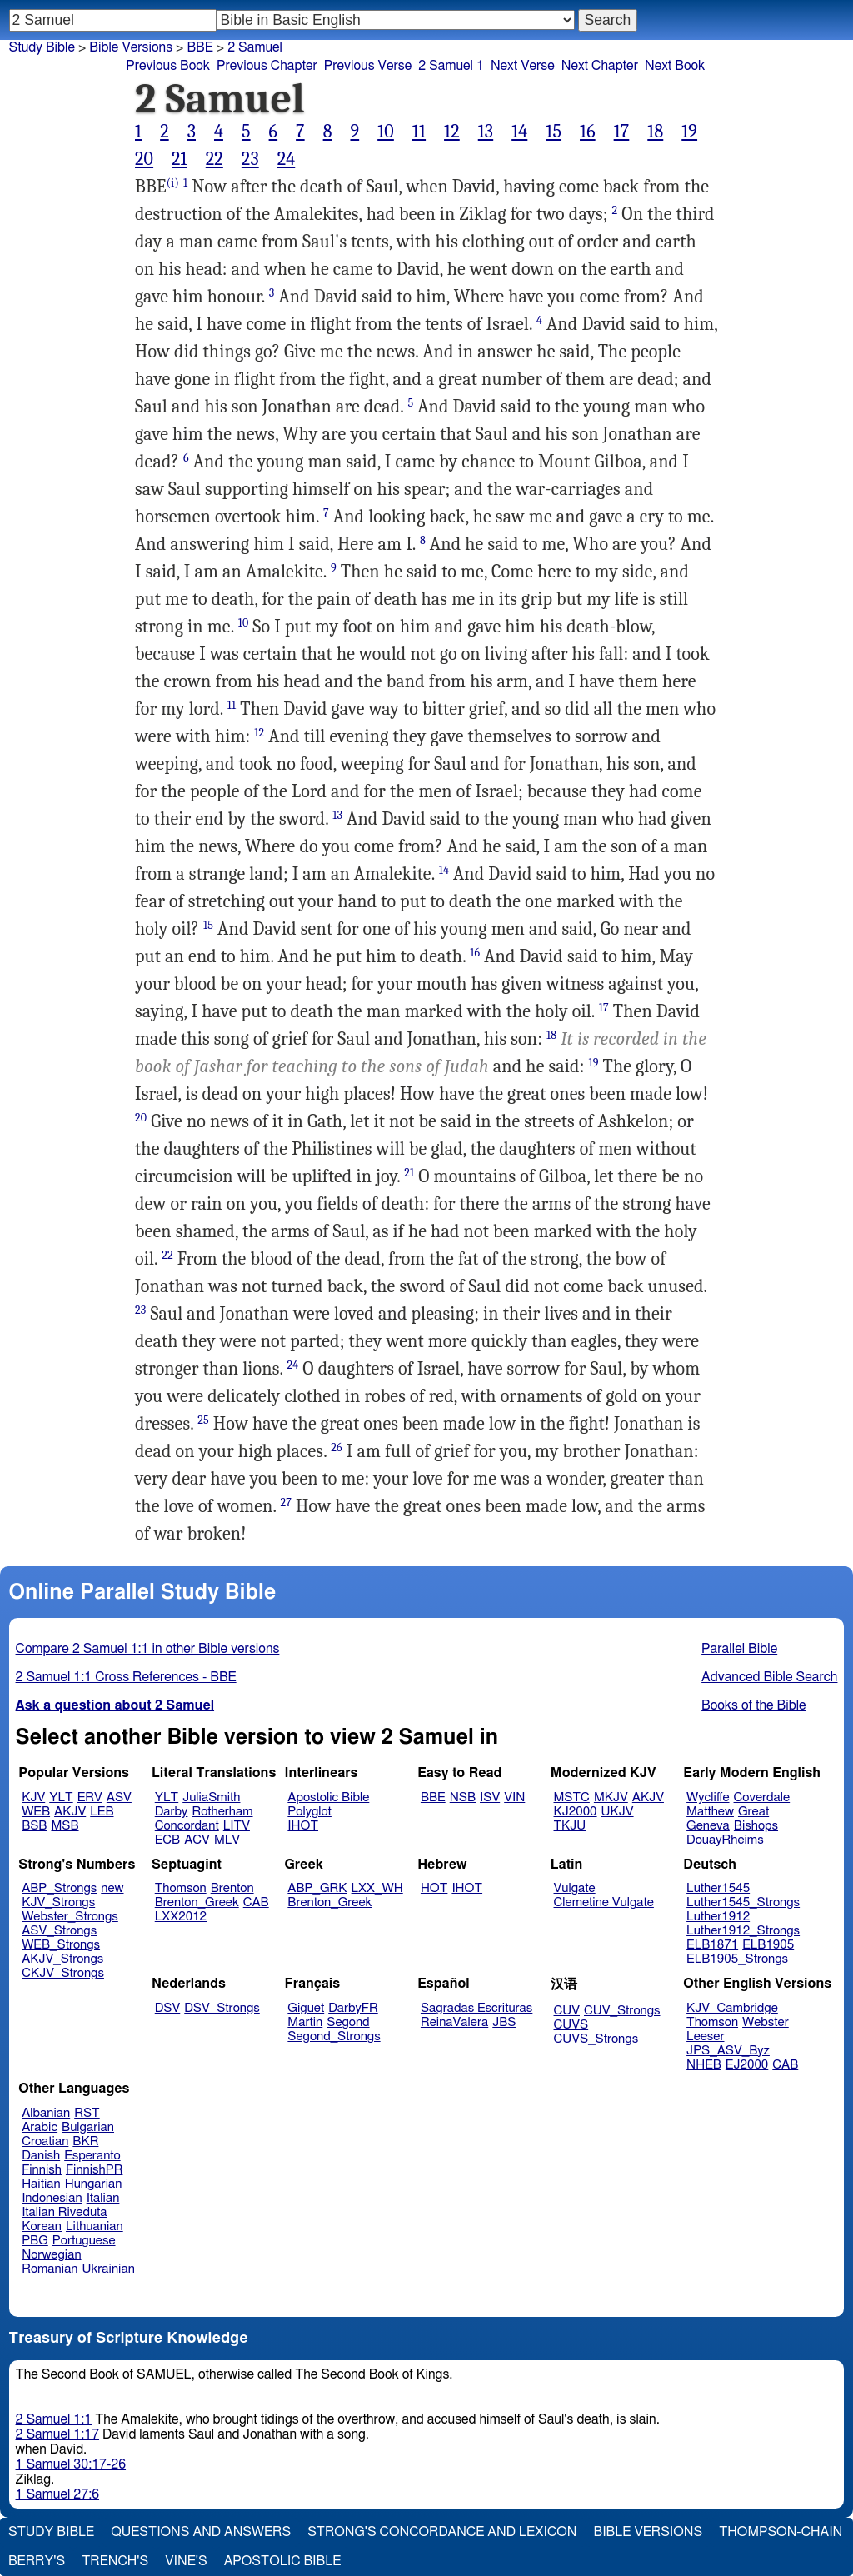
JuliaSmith (211, 1797)
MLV (227, 1840)
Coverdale (762, 1797)
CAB (256, 1902)
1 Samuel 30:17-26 (71, 2464)
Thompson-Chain (780, 2532)
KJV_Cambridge (732, 2008)
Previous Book (168, 65)
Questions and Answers (201, 2532)
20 (144, 159)
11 (419, 131)
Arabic (39, 2127)
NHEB (703, 2065)
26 (336, 1447)
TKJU (570, 1826)
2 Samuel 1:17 (57, 2434)
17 (622, 131)
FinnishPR (94, 2170)
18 (655, 131)
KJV (33, 1797)
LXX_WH (377, 1888)
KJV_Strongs (58, 1902)
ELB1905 (768, 1945)
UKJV (617, 1811)
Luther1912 (718, 1916)
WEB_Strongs (61, 1945)
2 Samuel (254, 47)
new (112, 1888)
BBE (433, 1797)
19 (689, 131)
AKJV (70, 1811)
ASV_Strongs (59, 1931)
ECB (167, 1840)
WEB (36, 1811)
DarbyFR (353, 2008)
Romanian (49, 2269)
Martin (304, 2022)
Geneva (708, 1826)
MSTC (572, 1797)
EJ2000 (747, 2065)
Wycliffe (707, 1797)
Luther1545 (718, 1888)
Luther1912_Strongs (743, 1931)
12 (452, 131)
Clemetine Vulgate (604, 1902)
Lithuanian (94, 2226)
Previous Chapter (267, 65)
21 (179, 159)
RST (87, 2113)
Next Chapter (599, 65)
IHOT (302, 1826)
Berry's (36, 2561)
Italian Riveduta (64, 2212)
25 (203, 1420)
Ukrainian (108, 2269)
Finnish (42, 2170)
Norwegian (51, 2255)
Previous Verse (368, 65)
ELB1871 (712, 1945)
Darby (171, 1811)
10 (385, 131)
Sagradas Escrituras (476, 2008)
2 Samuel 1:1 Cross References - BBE (126, 1677)
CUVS (571, 2025)
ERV (89, 1797)
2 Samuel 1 (451, 65)
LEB (101, 1811)
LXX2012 (181, 1916)
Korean (42, 2226)
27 (286, 1502)
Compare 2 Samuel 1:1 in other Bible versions (148, 1648)
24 (286, 159)
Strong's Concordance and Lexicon (441, 2532)
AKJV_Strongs (62, 1959)
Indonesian (52, 2198)
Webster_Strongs (70, 1916)
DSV (168, 2008)
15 (553, 131)
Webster (765, 2022)
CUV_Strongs (622, 2010)
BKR (85, 2141)
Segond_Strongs (333, 2036)
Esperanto (92, 2155)
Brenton (232, 1888)
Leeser (705, 2036)
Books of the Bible (753, 1705)
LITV (236, 1826)
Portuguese (84, 2240)
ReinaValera (454, 2022)
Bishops (756, 1826)
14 (519, 131)
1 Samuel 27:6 (57, 2494)
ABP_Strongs (59, 1888)
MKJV (611, 1797)
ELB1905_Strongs (737, 1959)
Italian (103, 2198)
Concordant (187, 1826)
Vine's (186, 2561)
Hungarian (93, 2184)
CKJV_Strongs (63, 1973)
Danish (41, 2155)
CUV (567, 2010)
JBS (504, 2022)
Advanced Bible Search (769, 1677)
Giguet (305, 2008)
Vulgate (575, 1888)
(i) (173, 183)
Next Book (675, 65)
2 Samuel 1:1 (54, 2419)
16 (588, 131)
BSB (34, 1826)
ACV (197, 1840)
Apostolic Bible (283, 2561)
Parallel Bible (739, 1648)
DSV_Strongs (222, 2008)
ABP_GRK (317, 1888)
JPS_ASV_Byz (728, 2050)
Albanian (46, 2113)
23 (250, 159)
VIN (514, 1797)
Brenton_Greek (197, 1902)
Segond (348, 2022)
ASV (119, 1797)
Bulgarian (88, 2127)
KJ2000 (575, 1811)
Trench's (115, 2561)
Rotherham (222, 1811)
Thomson (181, 1888)
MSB (64, 1826)
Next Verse (523, 65)
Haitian (41, 2184)
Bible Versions (130, 47)
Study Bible (42, 47)
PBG (35, 2240)
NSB (463, 1797)
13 (485, 131)
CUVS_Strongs (596, 2039)
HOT (434, 1888)
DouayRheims (725, 1840)
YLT (60, 1797)
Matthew (710, 1811)
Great (753, 1811)
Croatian (45, 2141)
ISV (490, 1797)
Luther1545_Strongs (743, 1902)
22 (214, 159)
